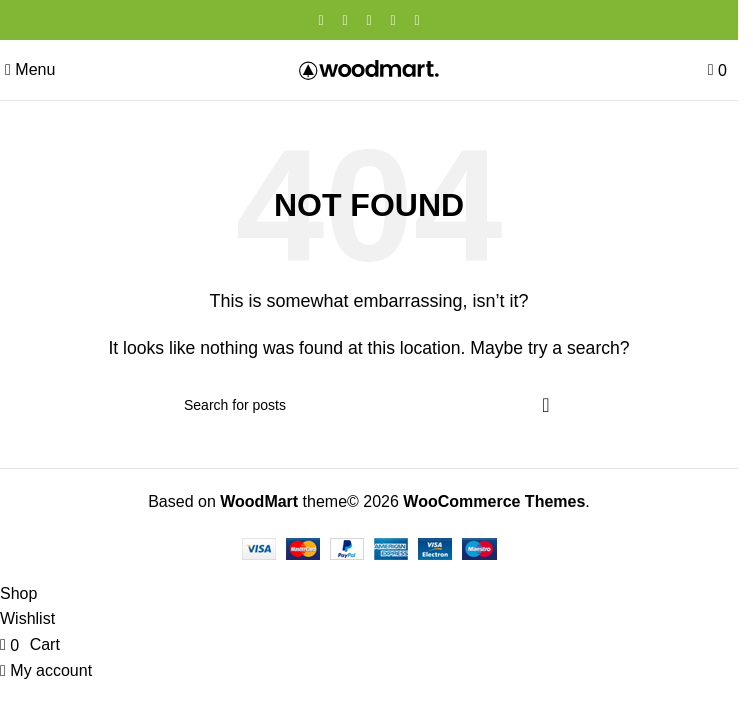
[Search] (369, 405)
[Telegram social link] (417, 20)
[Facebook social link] (321, 20)
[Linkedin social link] (393, 20)
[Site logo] (369, 68)
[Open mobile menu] (30, 69)
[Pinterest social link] (369, 20)
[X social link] (345, 20)
